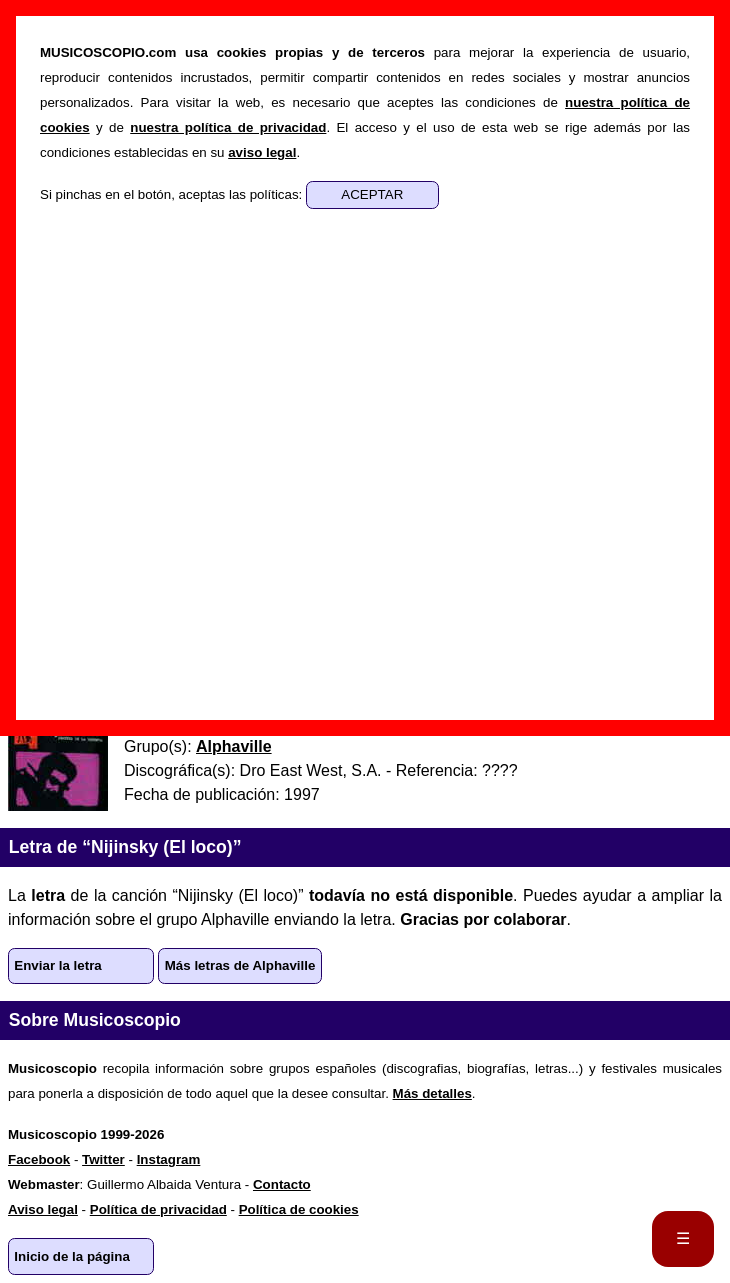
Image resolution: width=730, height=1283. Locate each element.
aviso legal (262, 152)
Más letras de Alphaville (240, 965)
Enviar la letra (57, 965)
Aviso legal (43, 1209)
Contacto (282, 1184)
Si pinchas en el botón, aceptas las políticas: (173, 194)
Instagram (169, 1159)
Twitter (103, 1159)
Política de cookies (299, 1209)
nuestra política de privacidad (228, 127)
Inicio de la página (72, 1256)
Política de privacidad (158, 1209)
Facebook (39, 1159)
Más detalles (432, 1093)
